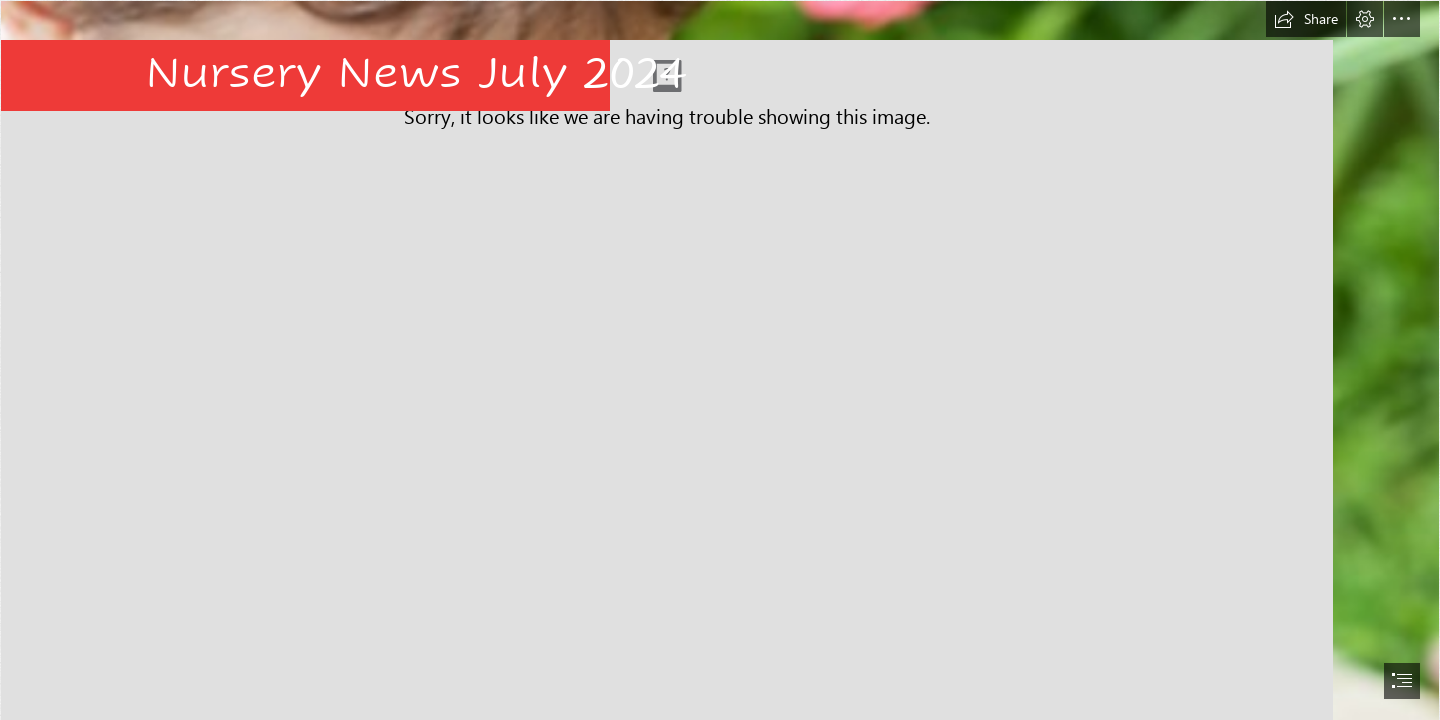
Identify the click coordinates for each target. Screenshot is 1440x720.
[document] (720, 360)
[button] (1306, 19)
